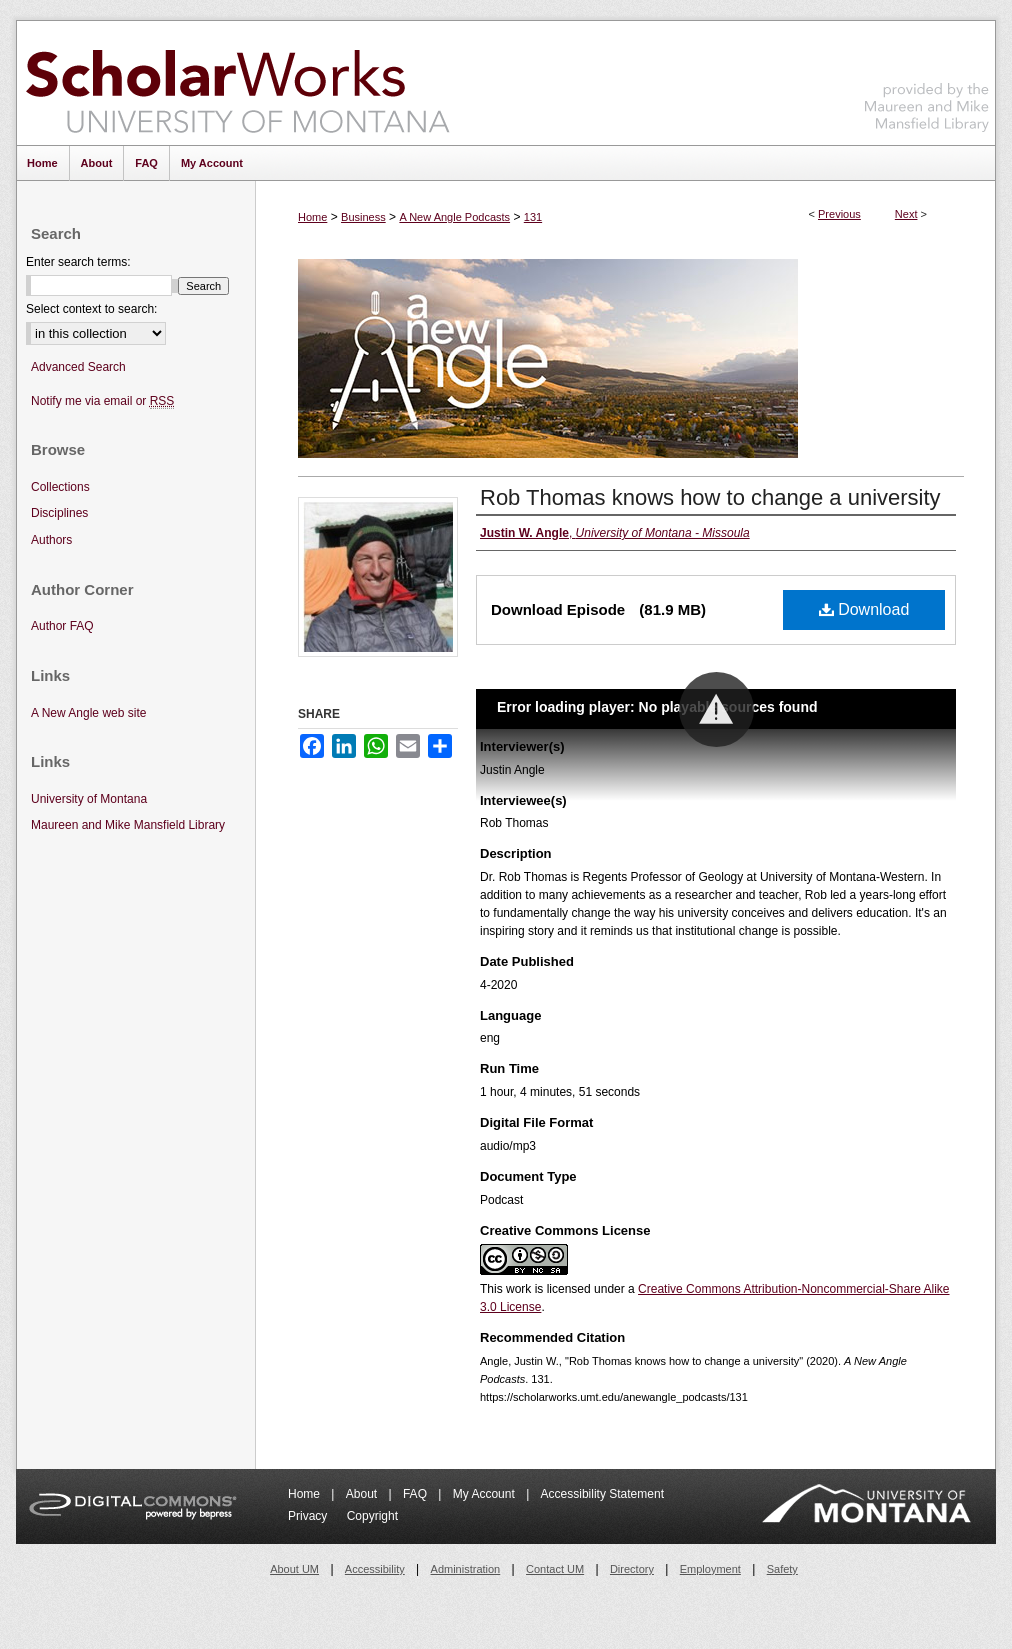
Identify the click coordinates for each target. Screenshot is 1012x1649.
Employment (710, 1569)
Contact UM (555, 1569)
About (363, 1494)
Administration (466, 1569)
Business (363, 217)
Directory (632, 1569)
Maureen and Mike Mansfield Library (927, 79)
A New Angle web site (88, 713)
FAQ (416, 1494)
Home (312, 217)
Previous (839, 214)
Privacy (309, 1516)
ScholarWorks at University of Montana (237, 83)
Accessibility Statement (602, 1494)
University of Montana (89, 799)
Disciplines (59, 513)
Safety (782, 1569)
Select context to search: (91, 309)
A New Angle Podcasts (454, 217)
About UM (294, 1569)
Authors (51, 540)
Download (864, 609)
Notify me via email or (102, 401)
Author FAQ (62, 626)
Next (906, 214)
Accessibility (375, 1569)
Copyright (372, 1516)
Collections (60, 487)
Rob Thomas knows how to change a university (710, 497)
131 (533, 217)
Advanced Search (78, 367)
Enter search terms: (78, 262)
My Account (485, 1494)
